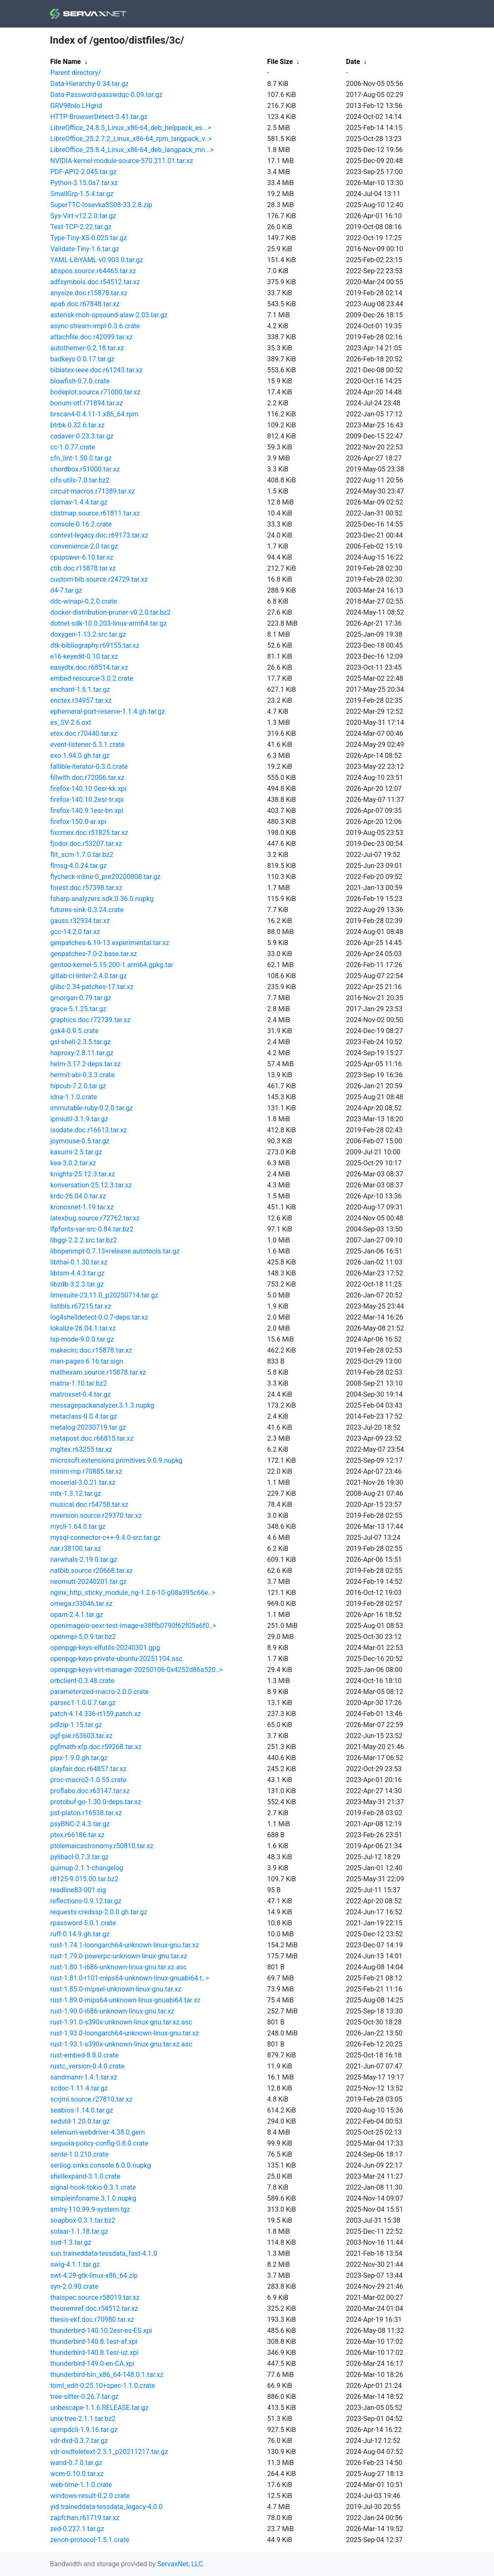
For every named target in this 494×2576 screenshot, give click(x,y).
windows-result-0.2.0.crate (90, 2496)
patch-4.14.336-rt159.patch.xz (95, 1714)
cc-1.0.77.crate (72, 447)
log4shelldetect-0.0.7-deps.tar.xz (99, 1317)
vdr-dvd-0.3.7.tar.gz (79, 2441)
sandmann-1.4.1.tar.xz (83, 2077)
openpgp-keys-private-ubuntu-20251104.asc (116, 1659)
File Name (65, 62)
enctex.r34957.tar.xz (81, 700)
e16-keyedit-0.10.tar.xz (84, 656)
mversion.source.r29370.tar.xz (96, 1515)
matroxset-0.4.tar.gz (80, 1394)
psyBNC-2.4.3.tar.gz (80, 1824)
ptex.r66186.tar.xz (77, 1835)
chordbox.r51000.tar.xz (85, 469)
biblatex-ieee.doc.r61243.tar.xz (96, 370)
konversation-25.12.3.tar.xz (91, 1185)
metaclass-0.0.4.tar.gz (83, 1416)
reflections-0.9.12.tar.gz (86, 1901)
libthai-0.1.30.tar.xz (79, 1262)
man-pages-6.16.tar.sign (86, 1361)
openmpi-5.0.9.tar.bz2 (83, 1637)
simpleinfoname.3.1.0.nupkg (93, 2198)
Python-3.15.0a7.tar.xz (84, 183)
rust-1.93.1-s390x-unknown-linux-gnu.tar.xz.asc (121, 2044)
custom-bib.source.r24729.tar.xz (99, 579)
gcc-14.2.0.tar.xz (75, 932)
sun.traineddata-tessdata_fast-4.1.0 (103, 2253)
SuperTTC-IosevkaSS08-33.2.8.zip (101, 205)
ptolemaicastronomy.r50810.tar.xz (102, 1846)
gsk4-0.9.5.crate (74, 1031)
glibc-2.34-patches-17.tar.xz (92, 987)
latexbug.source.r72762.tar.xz (95, 1218)
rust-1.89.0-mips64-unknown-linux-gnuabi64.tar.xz (125, 2000)
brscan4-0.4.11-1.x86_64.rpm (94, 414)
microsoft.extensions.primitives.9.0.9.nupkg (116, 1460)
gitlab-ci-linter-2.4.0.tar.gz (88, 976)
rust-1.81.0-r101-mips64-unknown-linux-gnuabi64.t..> (129, 1978)
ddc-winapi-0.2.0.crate (83, 601)
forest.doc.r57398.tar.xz (86, 888)
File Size (280, 62)
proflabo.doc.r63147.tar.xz (90, 1791)
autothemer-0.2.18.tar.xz (87, 348)
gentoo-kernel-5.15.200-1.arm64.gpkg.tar (111, 965)
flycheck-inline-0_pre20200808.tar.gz (105, 877)
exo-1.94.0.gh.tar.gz (80, 755)
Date (353, 62)
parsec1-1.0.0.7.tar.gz (83, 1703)
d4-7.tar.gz (66, 590)
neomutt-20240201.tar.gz (88, 1582)
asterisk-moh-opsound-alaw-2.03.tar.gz (108, 315)
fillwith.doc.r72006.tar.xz (87, 778)
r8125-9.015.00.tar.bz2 (84, 1879)
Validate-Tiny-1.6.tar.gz (84, 249)
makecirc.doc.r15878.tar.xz (91, 1350)
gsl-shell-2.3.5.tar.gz (80, 1042)
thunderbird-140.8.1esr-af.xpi (94, 2342)
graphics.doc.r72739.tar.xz (90, 1020)
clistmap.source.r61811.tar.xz (95, 513)
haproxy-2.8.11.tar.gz (82, 1053)
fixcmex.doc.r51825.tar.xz (89, 833)
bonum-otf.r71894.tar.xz (86, 403)
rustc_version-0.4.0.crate (87, 2066)
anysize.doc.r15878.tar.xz (89, 293)
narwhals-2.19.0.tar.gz (83, 1560)
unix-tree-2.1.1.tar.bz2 (83, 2419)
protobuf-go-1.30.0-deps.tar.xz (95, 1802)
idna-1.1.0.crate (73, 1097)
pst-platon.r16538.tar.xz (86, 1813)
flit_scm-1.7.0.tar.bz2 (82, 855)
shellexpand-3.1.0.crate (85, 2176)
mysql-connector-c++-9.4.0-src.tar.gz (105, 1537)
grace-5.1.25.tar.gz (78, 1009)
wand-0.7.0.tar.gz (76, 2463)
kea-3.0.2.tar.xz (73, 1163)
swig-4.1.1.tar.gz (75, 2264)
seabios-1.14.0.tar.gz (81, 2110)
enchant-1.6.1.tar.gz (80, 689)
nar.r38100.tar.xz (75, 1548)
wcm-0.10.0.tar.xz (77, 2474)
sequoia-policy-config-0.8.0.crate (99, 2143)
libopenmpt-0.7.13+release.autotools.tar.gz (115, 1251)
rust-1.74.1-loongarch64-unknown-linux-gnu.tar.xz (124, 1945)
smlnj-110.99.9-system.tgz (90, 2209)
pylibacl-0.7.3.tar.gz (79, 1857)
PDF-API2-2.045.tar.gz (83, 172)
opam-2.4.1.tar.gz (76, 1615)
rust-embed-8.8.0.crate (84, 2055)
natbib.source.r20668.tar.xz (91, 1571)
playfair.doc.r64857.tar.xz (88, 1769)
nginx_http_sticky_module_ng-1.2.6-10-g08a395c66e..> (132, 1593)
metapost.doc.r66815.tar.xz (92, 1438)
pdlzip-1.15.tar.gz (76, 1725)
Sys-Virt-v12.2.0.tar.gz (83, 216)
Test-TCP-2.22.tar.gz (81, 227)
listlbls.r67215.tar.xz (81, 1306)
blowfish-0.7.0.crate (80, 381)
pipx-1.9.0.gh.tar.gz (79, 1758)
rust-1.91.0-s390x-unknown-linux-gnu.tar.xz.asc (121, 2022)
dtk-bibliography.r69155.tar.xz (95, 645)
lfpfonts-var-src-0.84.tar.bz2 (92, 1229)
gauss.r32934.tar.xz (80, 921)
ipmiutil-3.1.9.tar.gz (79, 1119)
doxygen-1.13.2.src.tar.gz (88, 634)
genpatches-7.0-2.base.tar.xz (93, 954)
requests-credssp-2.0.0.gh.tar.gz (99, 1912)
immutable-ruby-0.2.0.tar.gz (91, 1108)
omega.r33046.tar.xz (81, 1604)
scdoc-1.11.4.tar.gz (79, 2088)
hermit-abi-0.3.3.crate (82, 1075)
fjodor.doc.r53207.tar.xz (86, 844)
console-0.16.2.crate (81, 524)
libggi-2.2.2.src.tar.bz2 (83, 1240)
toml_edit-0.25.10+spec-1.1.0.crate (102, 2386)
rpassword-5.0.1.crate (83, 1923)
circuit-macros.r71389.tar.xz (92, 491)
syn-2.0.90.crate (74, 2286)
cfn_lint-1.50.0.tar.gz (81, 458)
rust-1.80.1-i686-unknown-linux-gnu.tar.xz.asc (118, 1967)
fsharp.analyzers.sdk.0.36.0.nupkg (102, 899)
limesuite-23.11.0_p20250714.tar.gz (104, 1295)
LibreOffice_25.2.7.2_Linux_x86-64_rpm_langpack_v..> (131, 139)
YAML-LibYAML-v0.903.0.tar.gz (96, 260)
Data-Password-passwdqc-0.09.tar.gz (106, 95)
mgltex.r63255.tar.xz (81, 1449)
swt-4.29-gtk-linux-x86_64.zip (94, 2275)
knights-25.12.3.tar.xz (82, 1174)
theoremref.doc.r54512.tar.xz (94, 2308)
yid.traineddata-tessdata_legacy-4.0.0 (106, 2507)
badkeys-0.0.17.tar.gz (82, 359)
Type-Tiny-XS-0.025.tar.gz (88, 238)
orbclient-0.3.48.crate (82, 1681)
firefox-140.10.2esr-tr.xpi (87, 800)
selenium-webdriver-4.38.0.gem (97, 2132)
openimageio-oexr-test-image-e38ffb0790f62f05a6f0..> (133, 1626)
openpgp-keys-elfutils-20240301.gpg (105, 1648)
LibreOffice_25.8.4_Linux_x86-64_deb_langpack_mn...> (132, 150)
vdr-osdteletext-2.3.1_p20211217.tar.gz (109, 2452)
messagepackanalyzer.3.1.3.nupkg (102, 1405)
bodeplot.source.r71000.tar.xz (95, 392)
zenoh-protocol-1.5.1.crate (89, 2540)
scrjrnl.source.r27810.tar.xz (91, 2099)
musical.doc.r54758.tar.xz (89, 1504)
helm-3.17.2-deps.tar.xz (85, 1064)
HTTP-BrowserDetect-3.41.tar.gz (99, 117)
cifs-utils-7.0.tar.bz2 (80, 480)
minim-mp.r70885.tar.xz (86, 1471)
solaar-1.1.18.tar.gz (79, 2231)
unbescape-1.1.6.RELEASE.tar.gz (99, 2408)
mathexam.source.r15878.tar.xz (98, 1372)
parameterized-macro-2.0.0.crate (99, 1692)
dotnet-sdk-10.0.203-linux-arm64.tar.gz (108, 623)
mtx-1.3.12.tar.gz (75, 1493)
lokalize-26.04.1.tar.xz (83, 1328)
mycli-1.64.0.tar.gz (78, 1526)
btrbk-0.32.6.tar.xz (77, 425)
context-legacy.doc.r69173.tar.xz (99, 535)
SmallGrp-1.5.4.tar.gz (82, 194)
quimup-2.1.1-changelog (86, 1868)
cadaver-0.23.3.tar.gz (82, 436)
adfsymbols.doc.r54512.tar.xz (95, 282)
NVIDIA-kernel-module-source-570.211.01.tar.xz (121, 161)
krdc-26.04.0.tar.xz (78, 1196)
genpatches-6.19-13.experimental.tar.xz (110, 943)
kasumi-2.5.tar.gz (76, 1152)
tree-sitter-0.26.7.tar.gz (84, 2397)
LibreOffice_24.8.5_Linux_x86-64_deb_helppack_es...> (131, 128)
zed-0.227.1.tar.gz (77, 2529)
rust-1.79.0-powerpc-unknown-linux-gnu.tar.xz (118, 1956)
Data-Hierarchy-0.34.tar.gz (89, 84)
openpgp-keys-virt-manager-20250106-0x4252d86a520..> (136, 1670)
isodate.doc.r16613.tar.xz (88, 1130)
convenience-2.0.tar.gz (84, 546)
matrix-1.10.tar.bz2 (78, 1383)
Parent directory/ (75, 73)
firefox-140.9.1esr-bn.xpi (86, 811)
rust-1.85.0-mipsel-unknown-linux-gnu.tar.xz (115, 1989)
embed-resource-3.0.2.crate (91, 678)
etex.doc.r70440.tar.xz (83, 733)
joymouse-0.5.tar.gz (80, 1141)
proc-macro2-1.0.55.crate (88, 1780)
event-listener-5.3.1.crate (87, 744)
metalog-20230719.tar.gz (88, 1427)
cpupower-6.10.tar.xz (82, 557)
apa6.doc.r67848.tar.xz (85, 304)
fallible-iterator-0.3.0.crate (89, 767)
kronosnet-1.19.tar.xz (82, 1207)
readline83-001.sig (78, 1890)
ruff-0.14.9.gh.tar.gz (80, 1934)
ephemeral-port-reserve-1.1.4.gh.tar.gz (107, 711)
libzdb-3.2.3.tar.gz (77, 1284)
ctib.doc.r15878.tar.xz (83, 568)
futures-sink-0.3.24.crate (87, 910)
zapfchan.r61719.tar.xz (85, 2518)
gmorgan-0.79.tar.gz (80, 998)
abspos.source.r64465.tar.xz (93, 271)
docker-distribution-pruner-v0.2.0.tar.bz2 (110, 612)
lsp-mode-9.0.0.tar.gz (82, 1339)
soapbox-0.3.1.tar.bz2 (82, 2220)
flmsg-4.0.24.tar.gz (78, 866)
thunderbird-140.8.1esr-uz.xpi (94, 2353)
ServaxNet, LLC (180, 2564)
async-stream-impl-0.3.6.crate (95, 326)
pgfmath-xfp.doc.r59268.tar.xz (96, 1747)
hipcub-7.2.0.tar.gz (78, 1086)
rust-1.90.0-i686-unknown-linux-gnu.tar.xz (112, 2011)
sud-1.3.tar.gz (70, 2242)
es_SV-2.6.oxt (70, 722)
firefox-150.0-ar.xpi (78, 822)
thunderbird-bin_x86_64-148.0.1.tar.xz (107, 2375)
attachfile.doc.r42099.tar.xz (91, 337)
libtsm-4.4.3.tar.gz (77, 1273)
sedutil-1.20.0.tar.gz (80, 2121)
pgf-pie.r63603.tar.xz (81, 1736)
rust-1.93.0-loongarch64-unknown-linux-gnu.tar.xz (124, 2033)
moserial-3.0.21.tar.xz (82, 1482)
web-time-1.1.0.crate (81, 2485)
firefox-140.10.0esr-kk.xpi (88, 789)
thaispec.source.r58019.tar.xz (95, 2297)
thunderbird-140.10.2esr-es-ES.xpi (101, 2330)
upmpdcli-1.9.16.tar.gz (84, 2430)
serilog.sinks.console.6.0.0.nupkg (100, 2165)
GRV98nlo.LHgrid (76, 106)
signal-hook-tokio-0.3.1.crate (93, 2187)
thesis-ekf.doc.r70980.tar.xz (92, 2319)
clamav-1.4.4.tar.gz (79, 502)
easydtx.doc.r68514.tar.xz (89, 667)
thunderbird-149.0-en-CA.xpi (92, 2364)
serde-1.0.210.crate (79, 2154)
